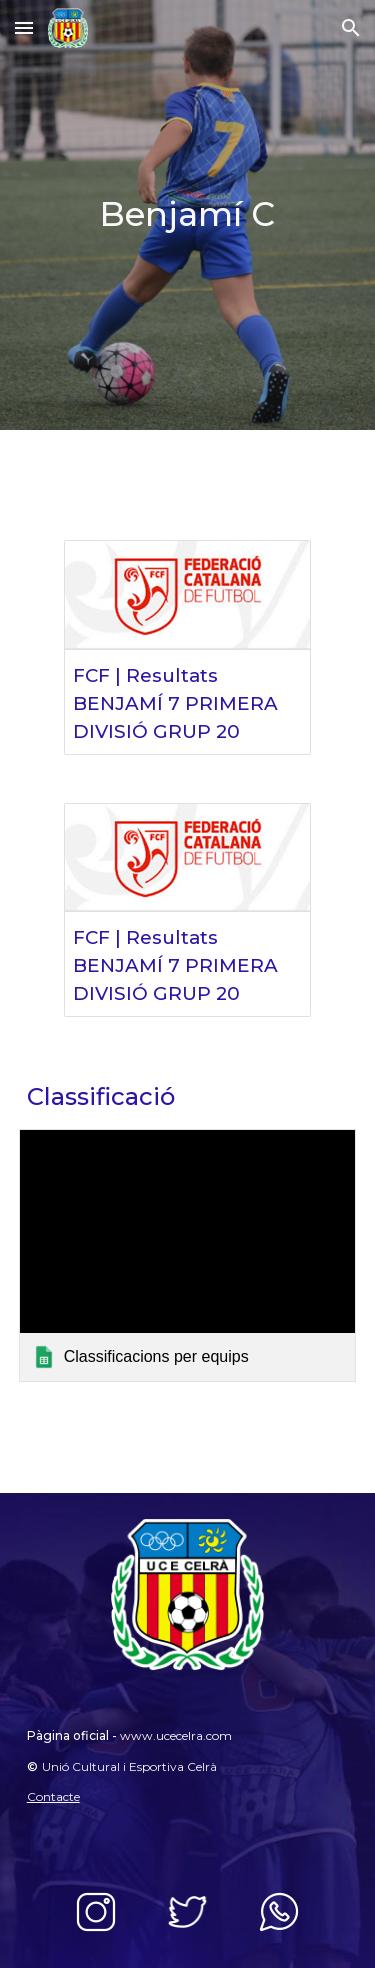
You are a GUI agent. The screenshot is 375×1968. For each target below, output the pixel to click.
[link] (188, 1255)
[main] (188, 215)
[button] (24, 27)
